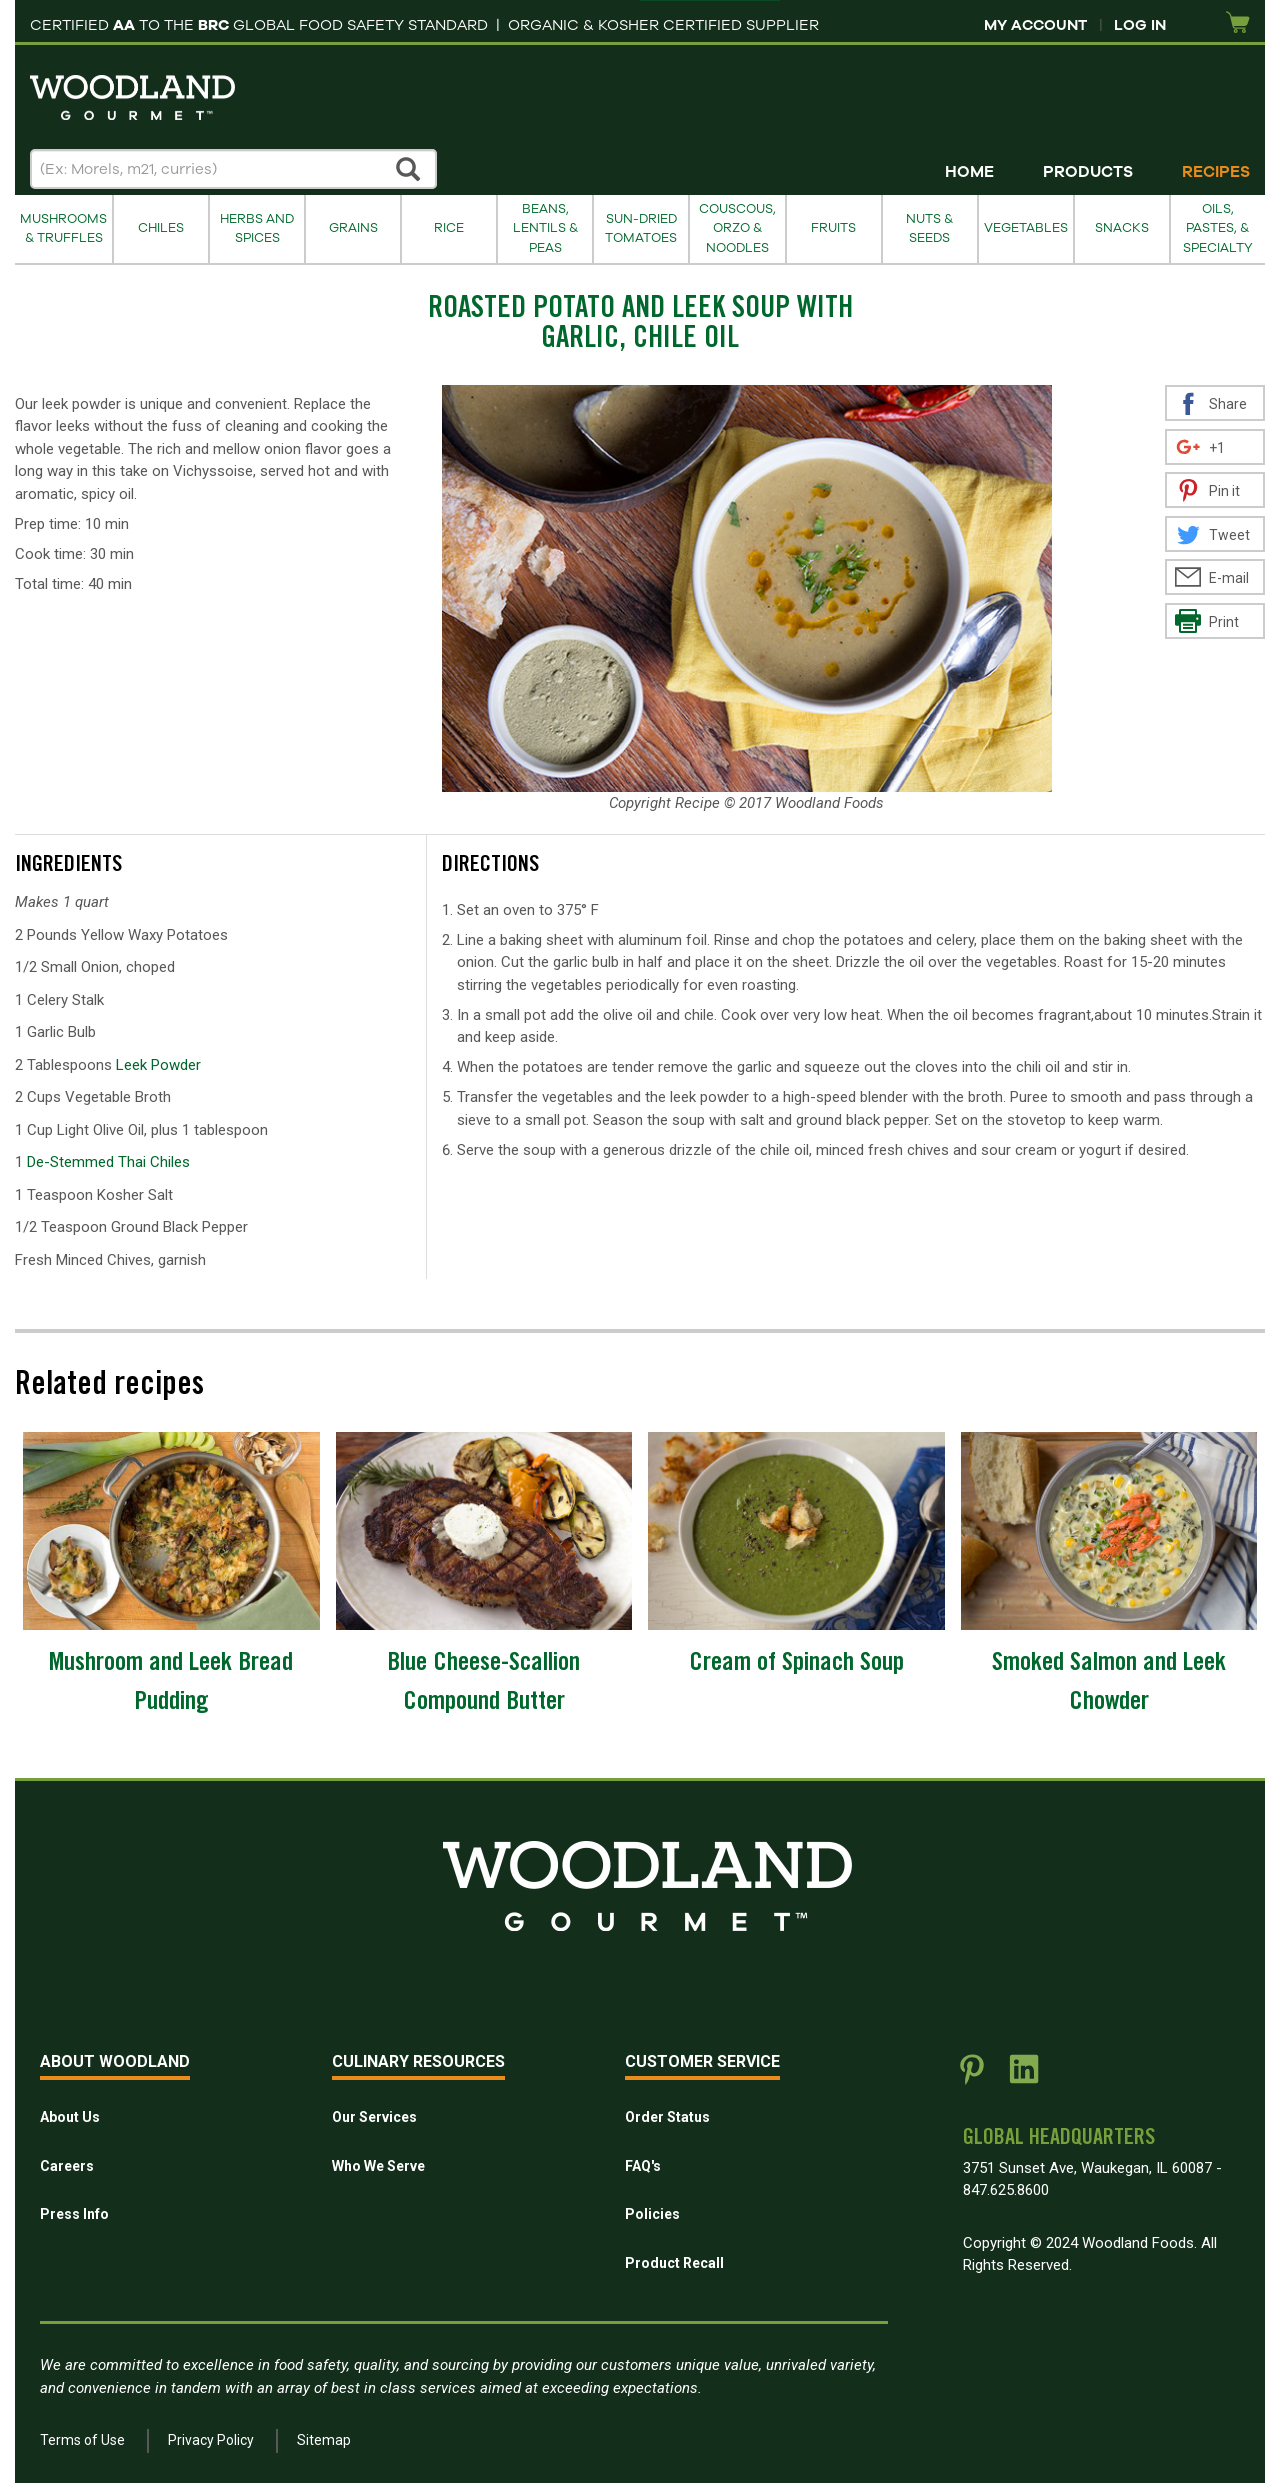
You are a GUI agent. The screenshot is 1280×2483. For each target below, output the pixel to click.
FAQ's (643, 2166)
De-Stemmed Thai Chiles (108, 1162)
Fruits (833, 228)
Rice (449, 228)
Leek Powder (158, 1065)
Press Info (74, 2214)
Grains (353, 228)
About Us (70, 2117)
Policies (652, 2214)
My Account (1035, 25)
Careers (67, 2166)
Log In (1140, 25)
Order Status (667, 2117)
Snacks (1122, 228)
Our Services (374, 2117)
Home (969, 172)
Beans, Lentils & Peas (545, 228)
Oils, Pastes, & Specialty (1218, 228)
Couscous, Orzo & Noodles (737, 228)
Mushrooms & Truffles (63, 228)
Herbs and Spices (257, 228)
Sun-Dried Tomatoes (641, 228)
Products (1088, 172)
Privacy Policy (211, 2440)
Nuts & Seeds (929, 228)
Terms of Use (82, 2440)
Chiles (161, 228)
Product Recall (674, 2263)
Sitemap (324, 2440)
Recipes (1216, 172)
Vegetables (1026, 228)
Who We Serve (378, 2166)
